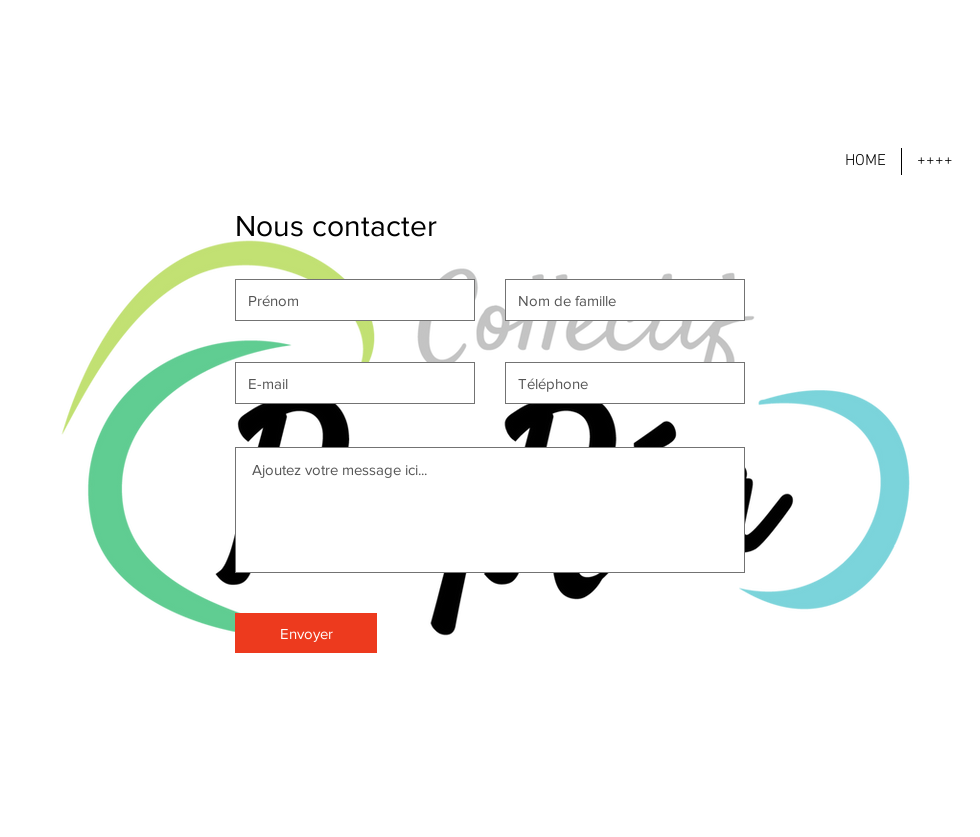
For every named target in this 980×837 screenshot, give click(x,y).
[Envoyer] (306, 633)
